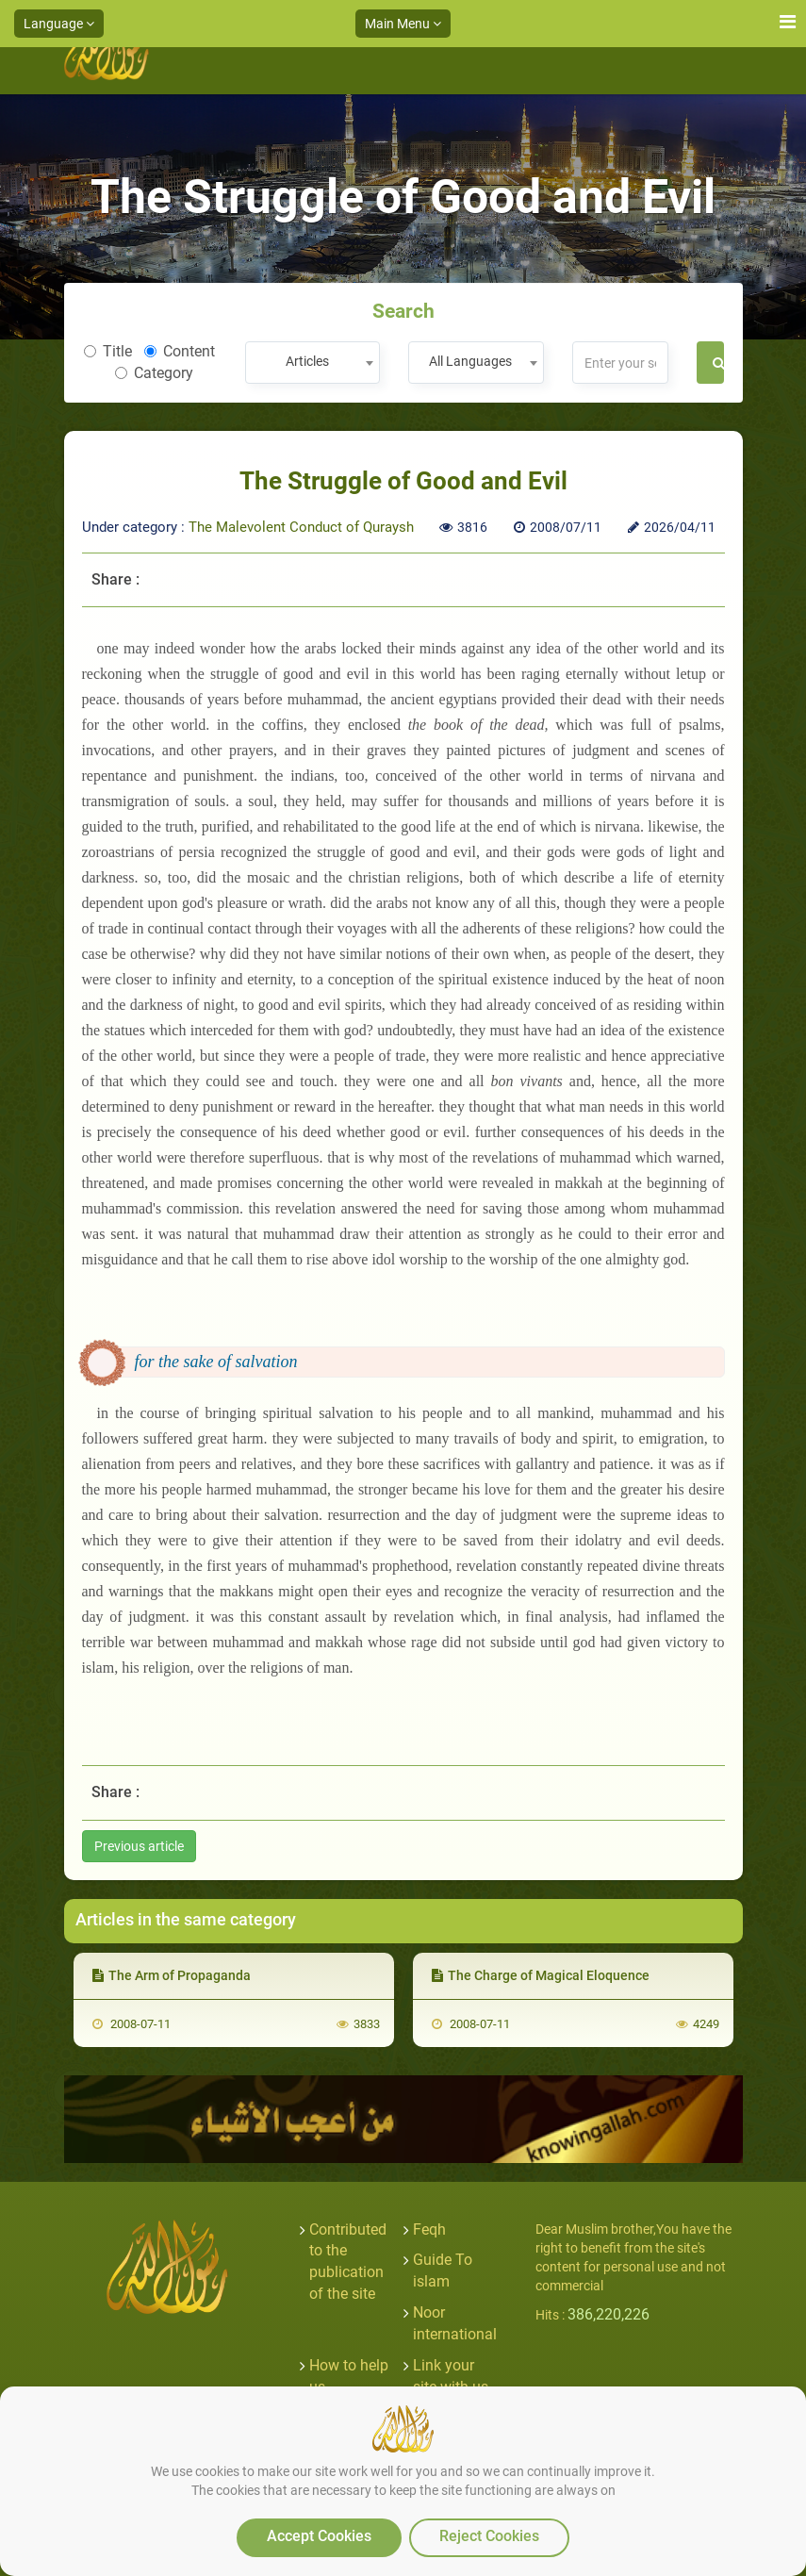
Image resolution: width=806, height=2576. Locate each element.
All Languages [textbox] (470, 361)
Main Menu (403, 23)
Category (154, 373)
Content (179, 351)
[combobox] (312, 362)
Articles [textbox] (307, 361)
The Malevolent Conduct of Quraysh (301, 527)
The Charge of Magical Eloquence (541, 1975)
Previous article (139, 1846)
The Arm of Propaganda (171, 1975)
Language (59, 23)
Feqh (429, 2229)
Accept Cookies (319, 2536)
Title (108, 351)
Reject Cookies (489, 2536)
